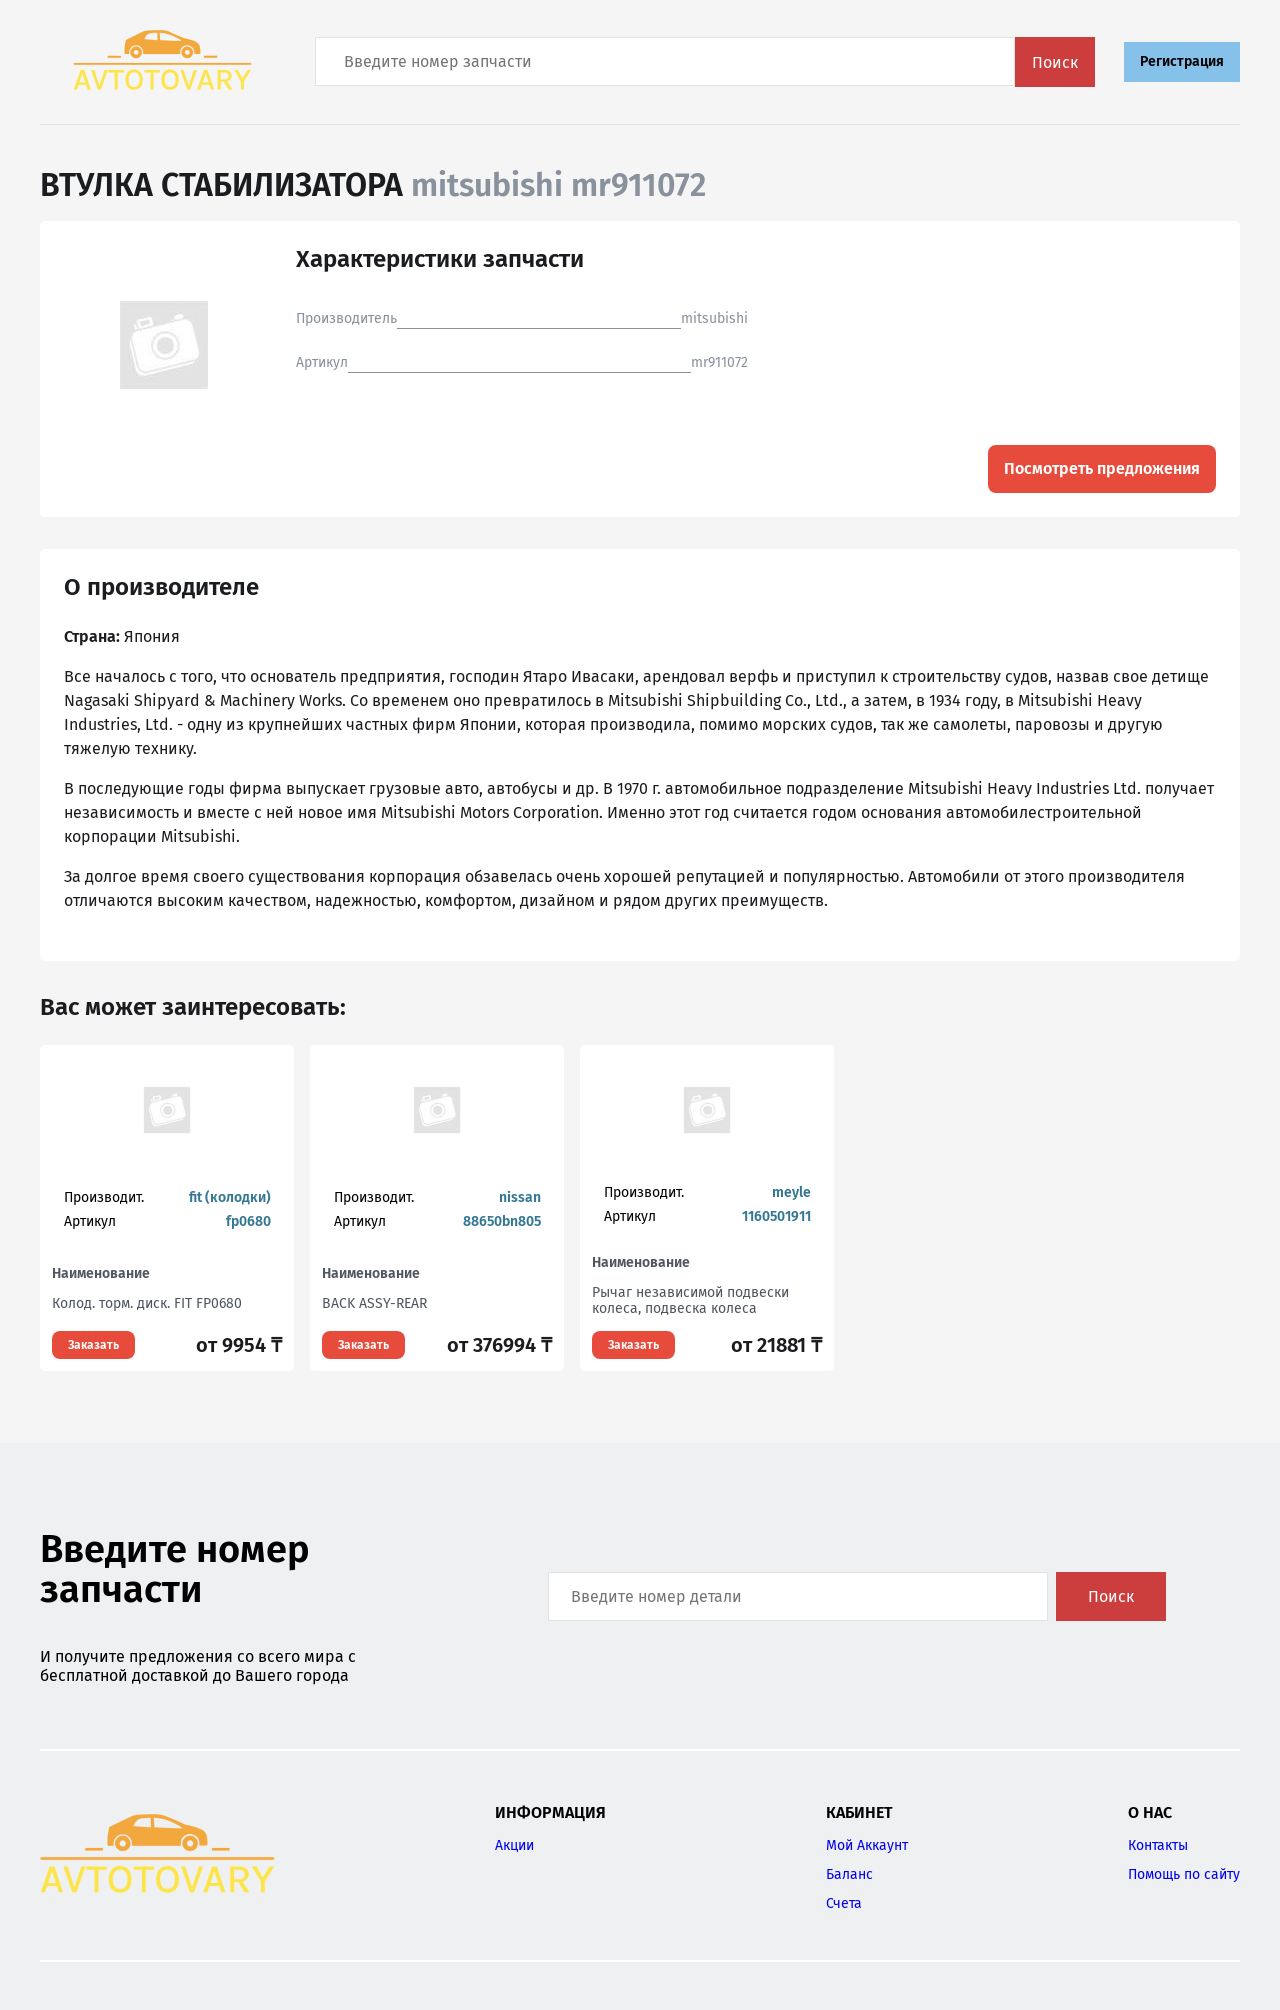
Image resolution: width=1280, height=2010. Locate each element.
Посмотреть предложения (1102, 468)
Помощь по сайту (1184, 1874)
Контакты (1158, 1845)
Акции (514, 1845)
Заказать (93, 1345)
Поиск (1055, 62)
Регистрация (1182, 61)
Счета (844, 1903)
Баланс (849, 1874)
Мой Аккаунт (867, 1845)
